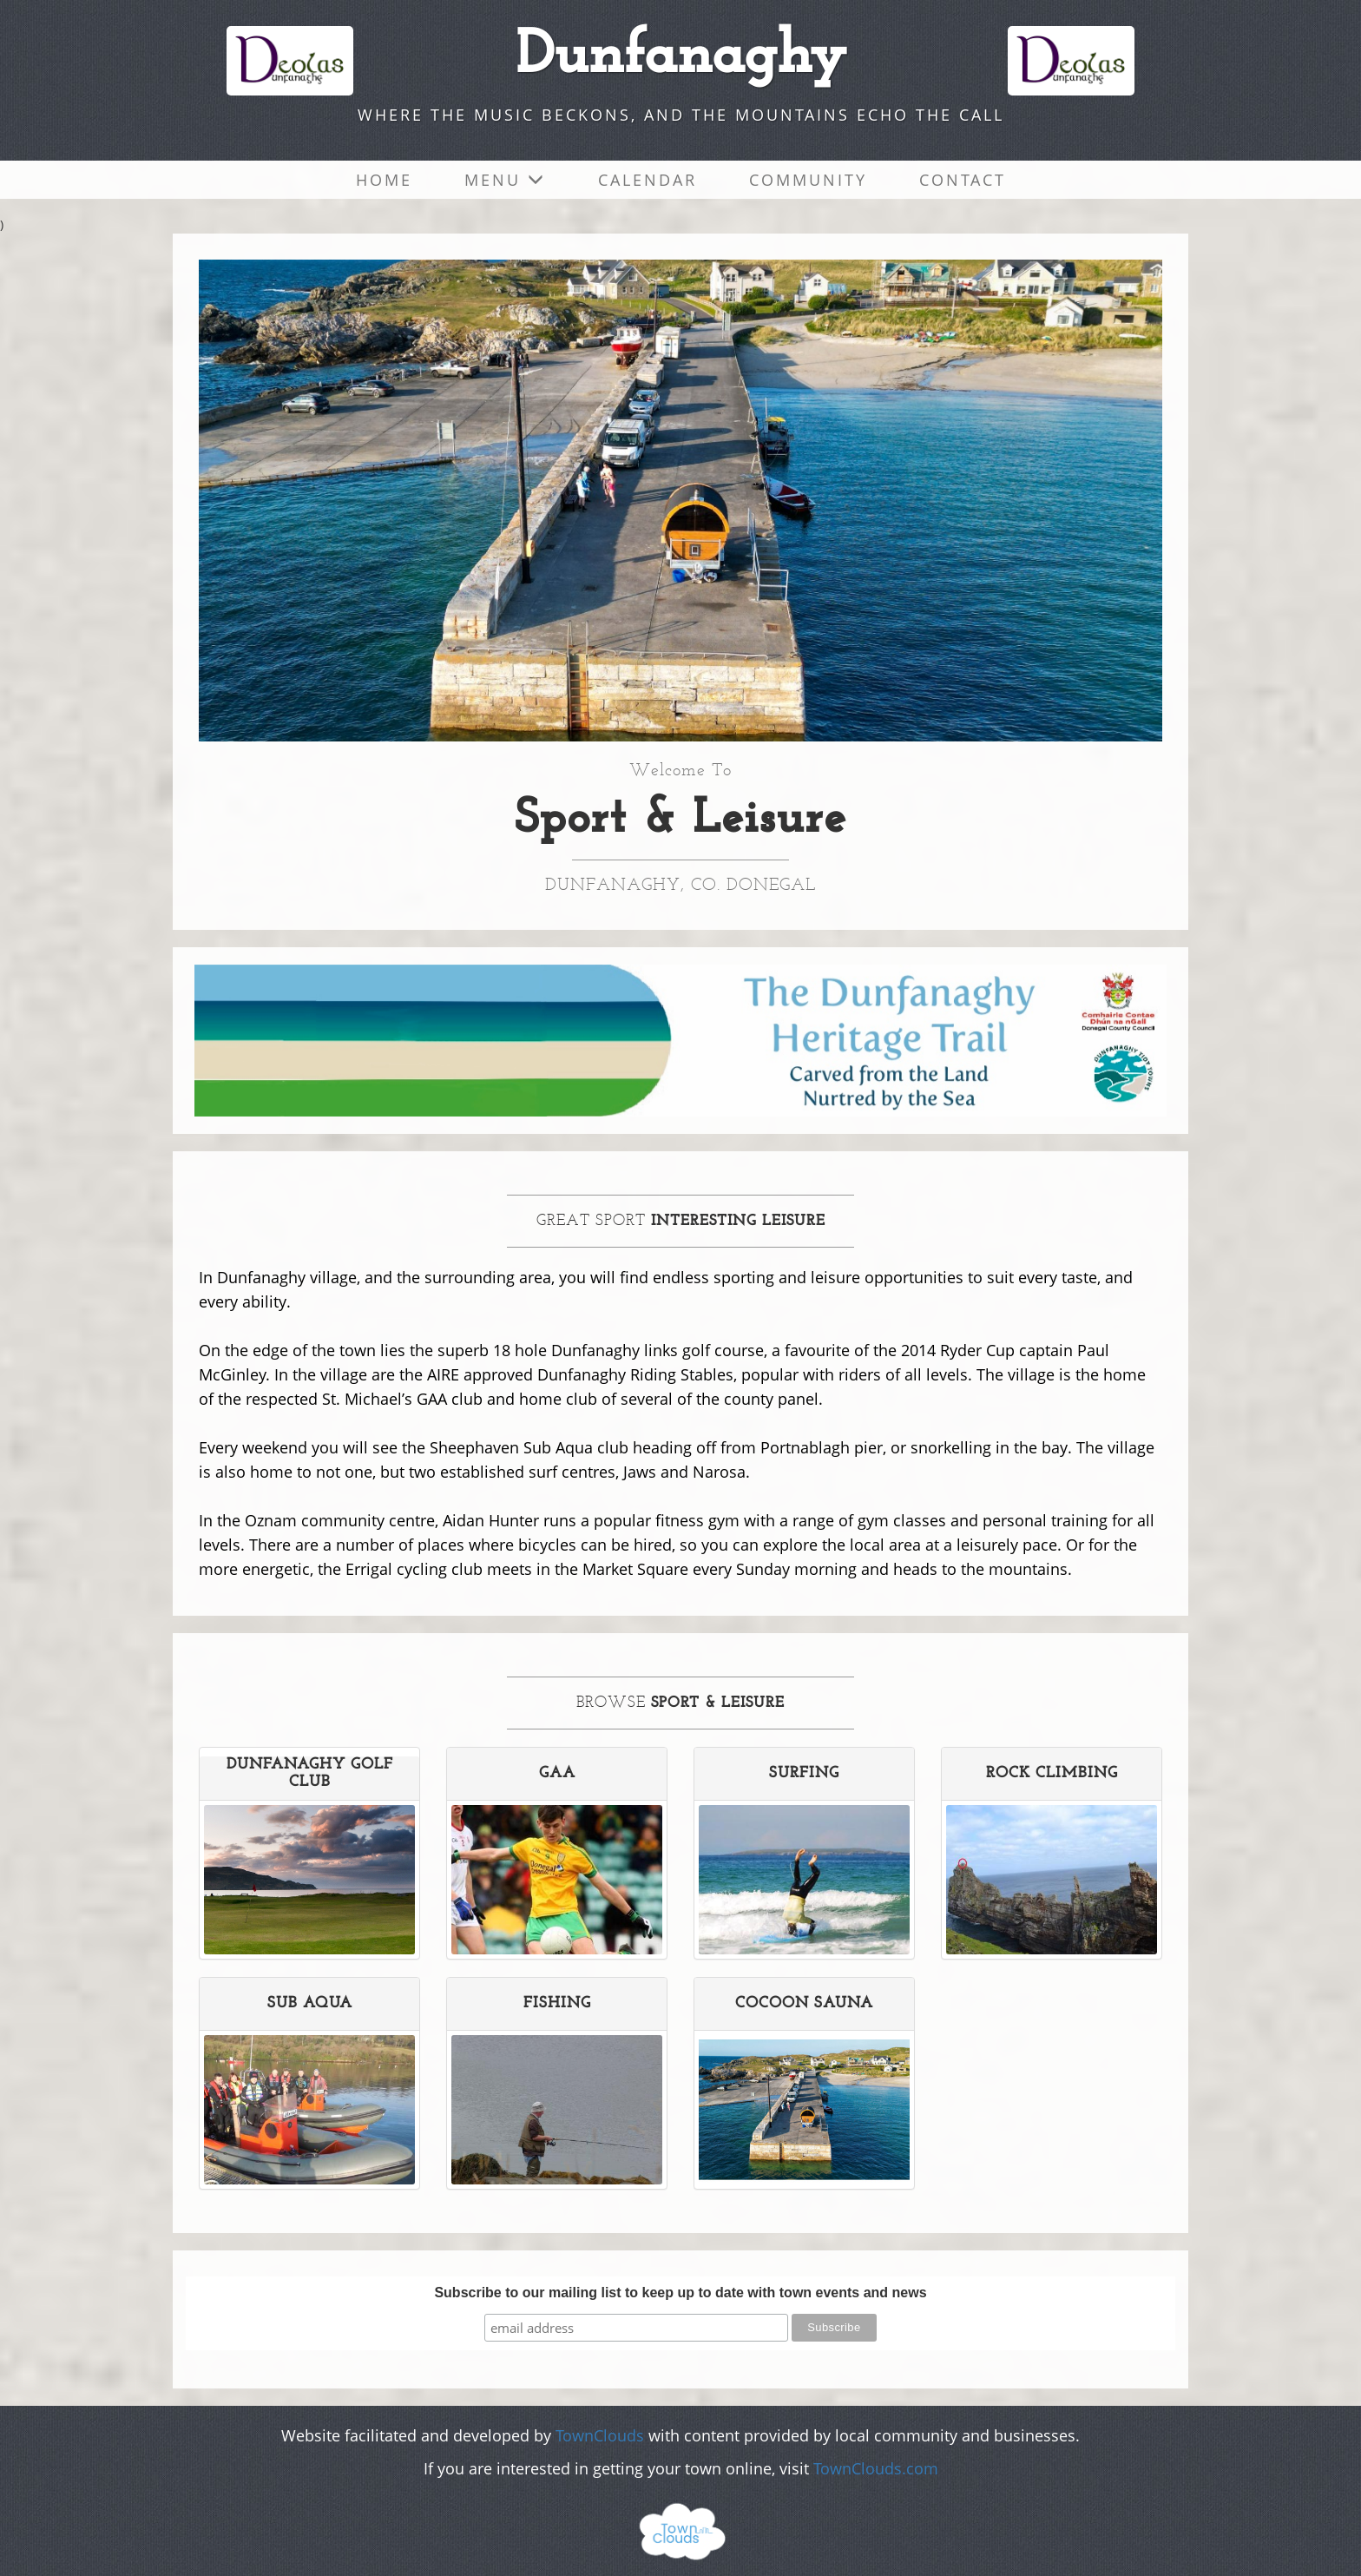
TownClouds (600, 2435)
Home (384, 179)
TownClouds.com (875, 2468)
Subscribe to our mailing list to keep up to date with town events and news (680, 2292)
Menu (505, 179)
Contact (962, 179)
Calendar (647, 179)
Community (808, 179)
